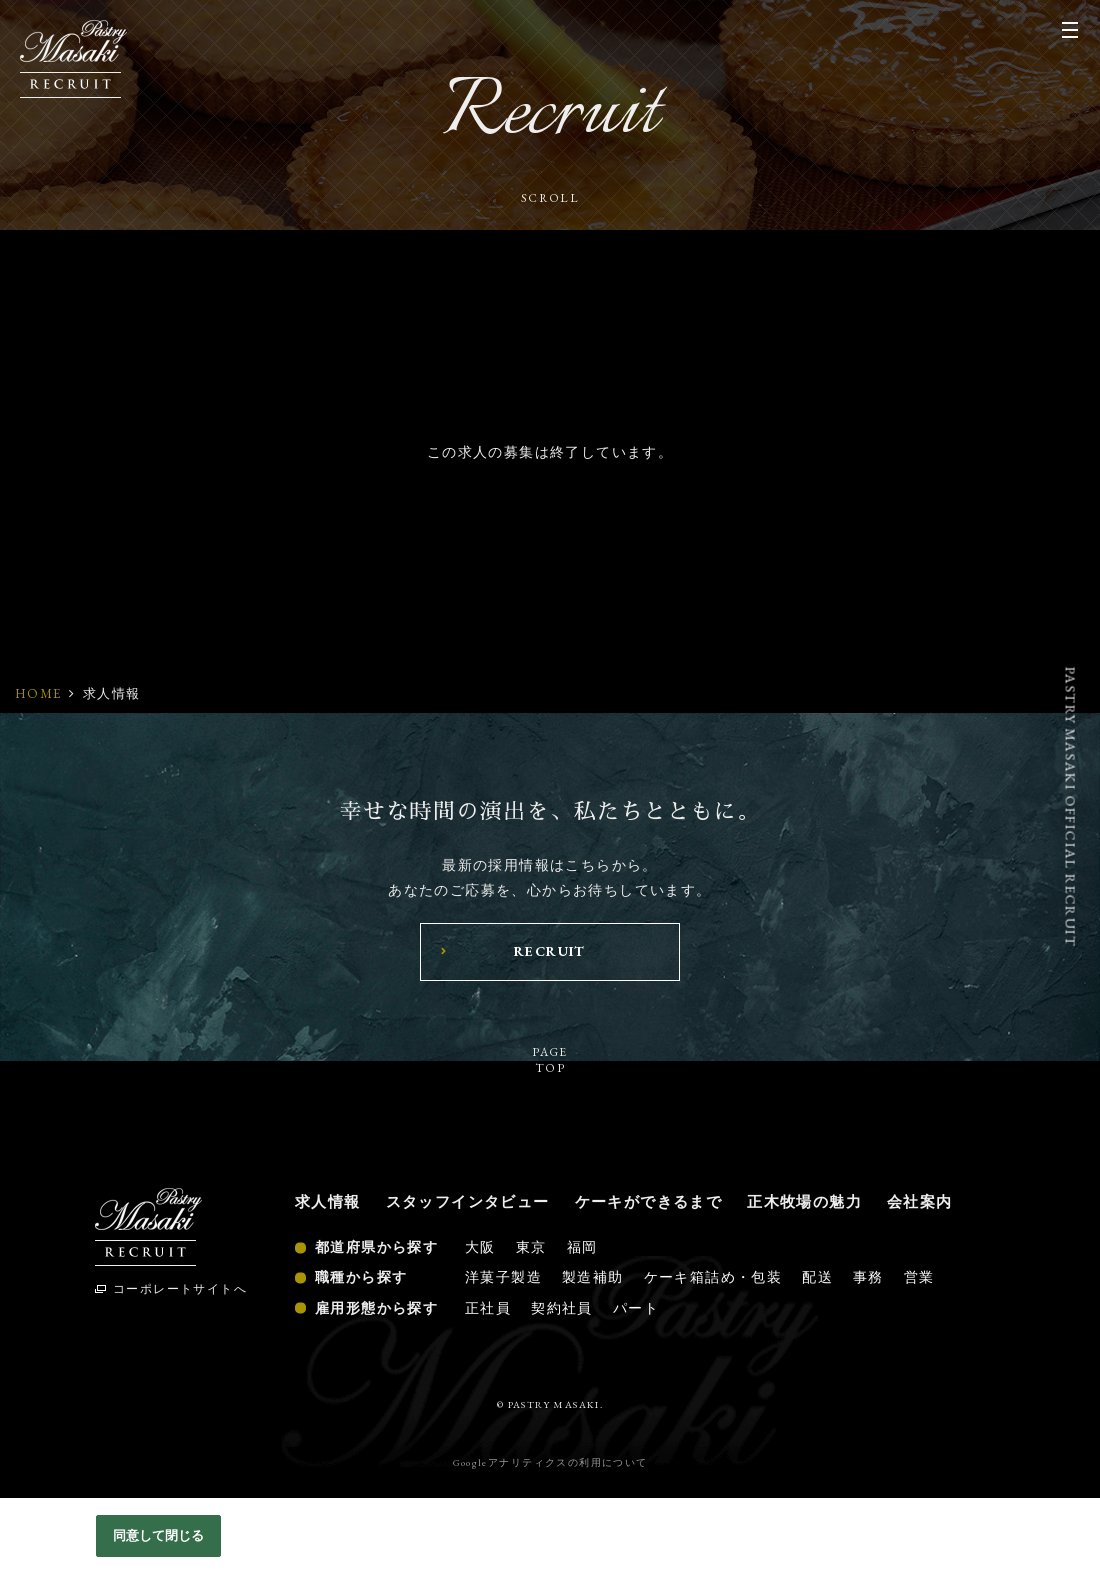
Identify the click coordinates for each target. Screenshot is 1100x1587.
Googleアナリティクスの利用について (550, 1462)
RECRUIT (550, 951)
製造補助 (593, 1277)
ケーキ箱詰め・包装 (713, 1277)
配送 (817, 1277)
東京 (531, 1247)
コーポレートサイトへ (180, 1289)
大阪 (480, 1247)
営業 (919, 1277)
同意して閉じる (159, 1535)
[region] (550, 1542)
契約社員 (562, 1308)
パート (636, 1308)
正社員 (488, 1308)
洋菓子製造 (503, 1277)
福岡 (582, 1247)
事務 (868, 1277)
